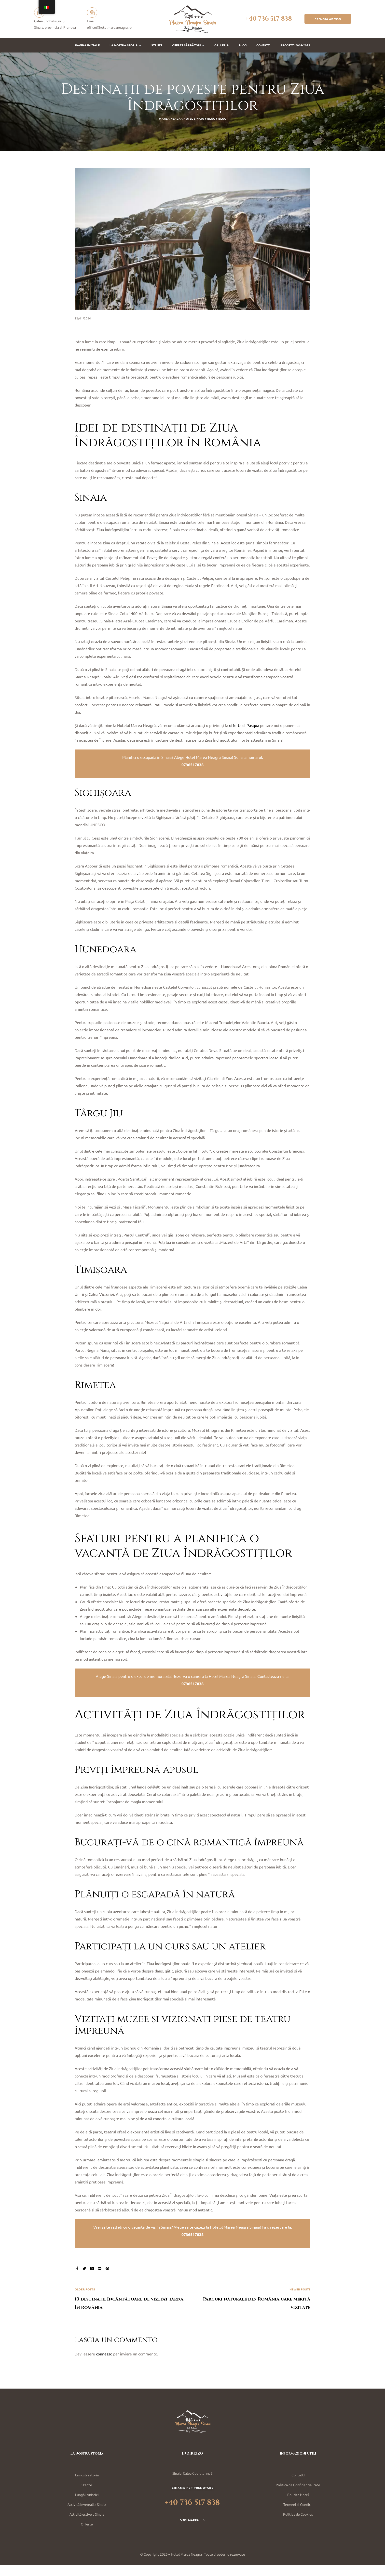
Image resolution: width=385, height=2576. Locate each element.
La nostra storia (125, 45)
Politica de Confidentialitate (298, 2485)
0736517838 (192, 764)
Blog (243, 45)
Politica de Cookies (298, 2514)
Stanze (156, 45)
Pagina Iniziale (87, 45)
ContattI (263, 45)
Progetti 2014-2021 (295, 45)
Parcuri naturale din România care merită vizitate (251, 2299)
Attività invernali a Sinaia (87, 2504)
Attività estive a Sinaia (86, 2514)
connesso (104, 2353)
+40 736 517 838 (268, 19)
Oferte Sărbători (188, 45)
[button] (327, 19)
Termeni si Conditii (298, 2504)
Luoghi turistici (87, 2494)
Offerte (87, 2524)
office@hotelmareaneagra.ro (109, 27)
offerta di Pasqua (244, 725)
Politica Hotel (298, 2494)
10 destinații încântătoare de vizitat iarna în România (133, 2299)
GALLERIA (221, 45)
